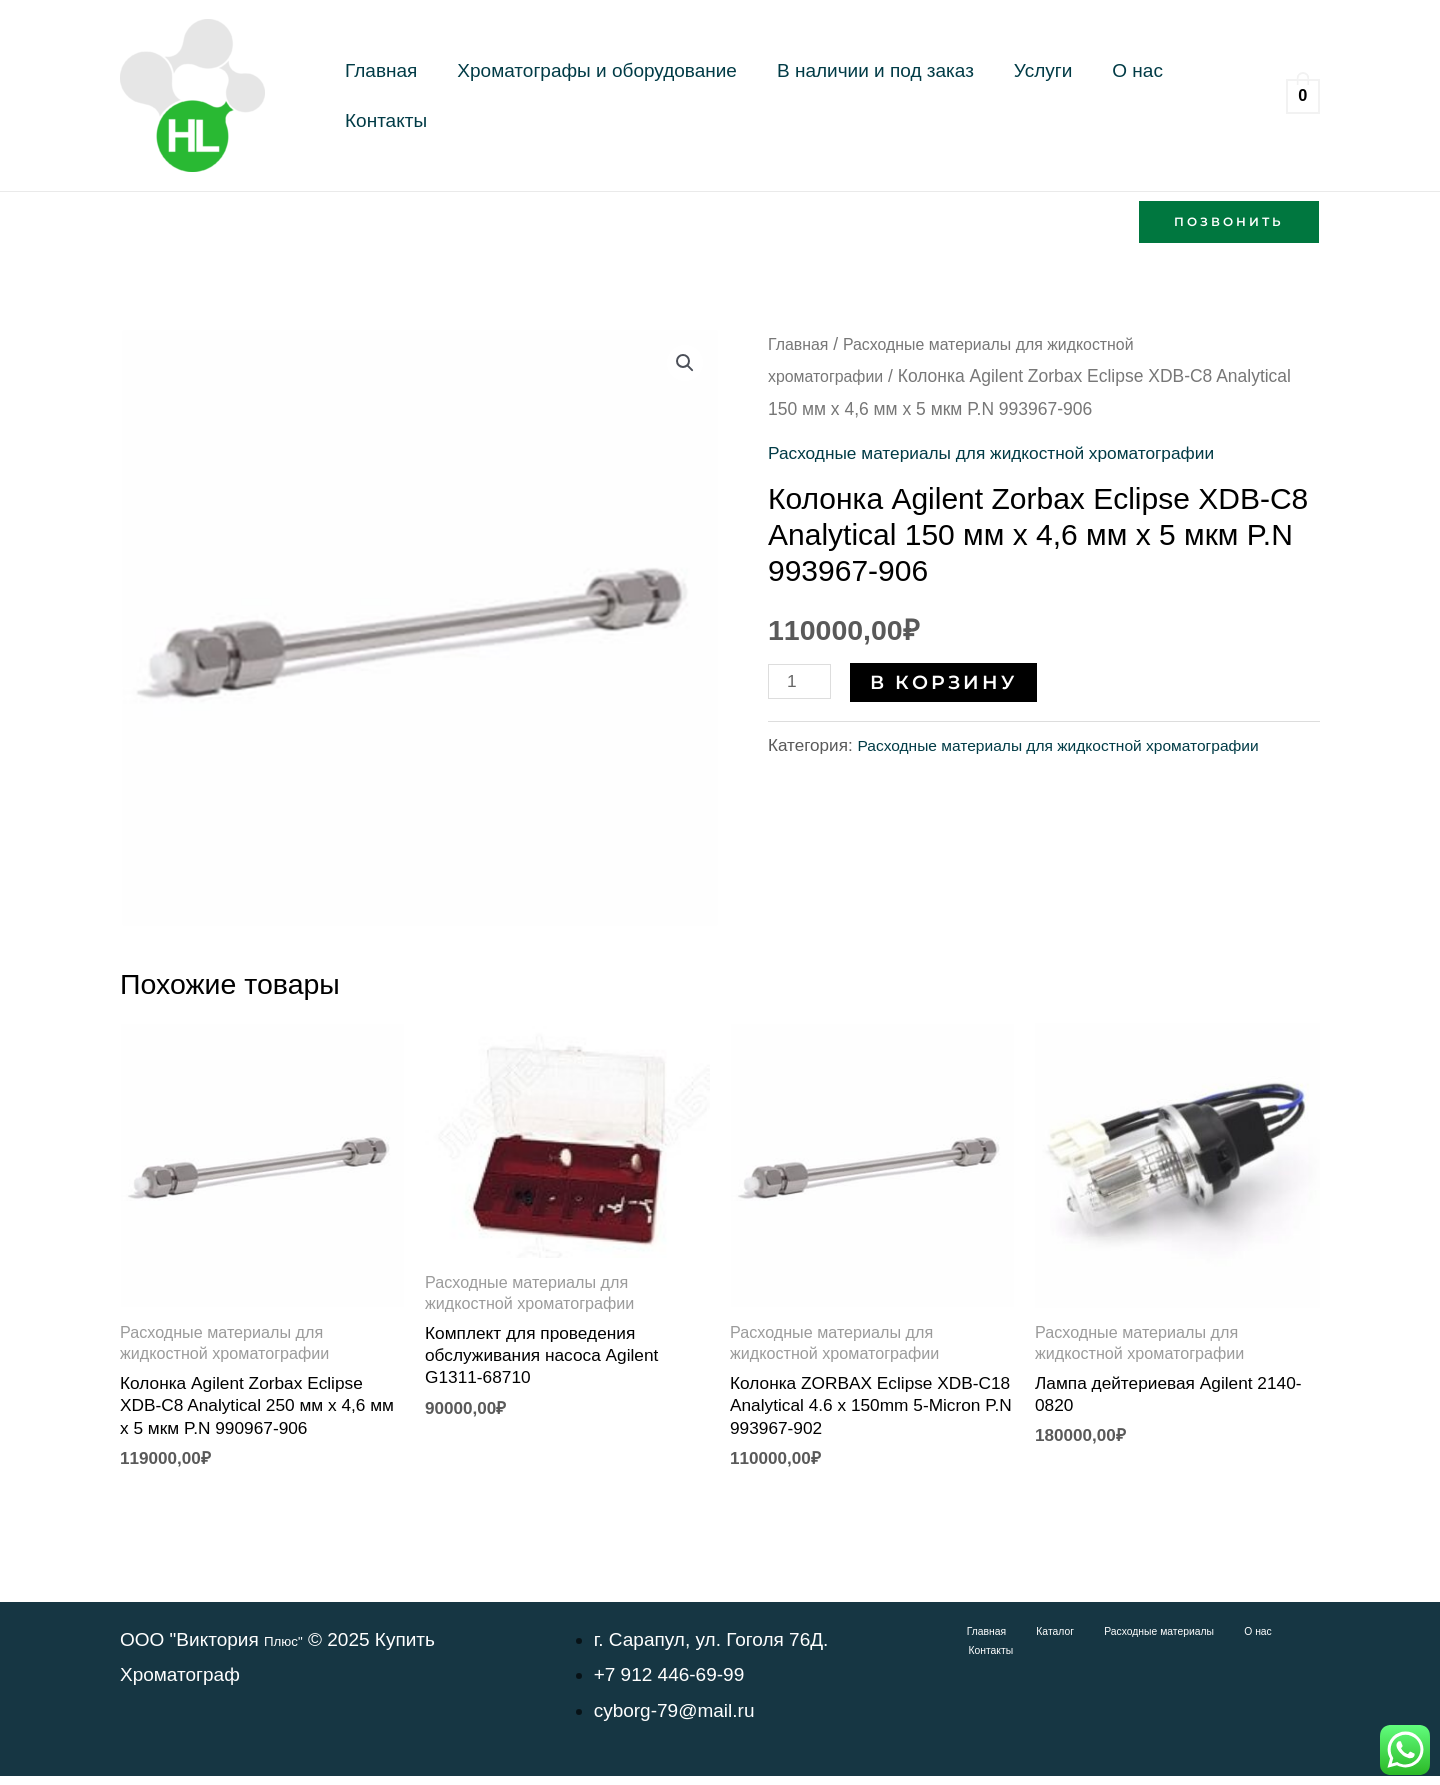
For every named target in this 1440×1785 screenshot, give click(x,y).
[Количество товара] (802, 680)
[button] (1229, 222)
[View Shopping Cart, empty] (1303, 95)
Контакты (1112, 95)
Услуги (959, 95)
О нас (1029, 95)
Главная (369, 95)
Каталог (1026, 1641)
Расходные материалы (1115, 1641)
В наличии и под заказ (815, 95)
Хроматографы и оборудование (561, 95)
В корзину (949, 681)
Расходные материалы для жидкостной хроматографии (1013, 452)
